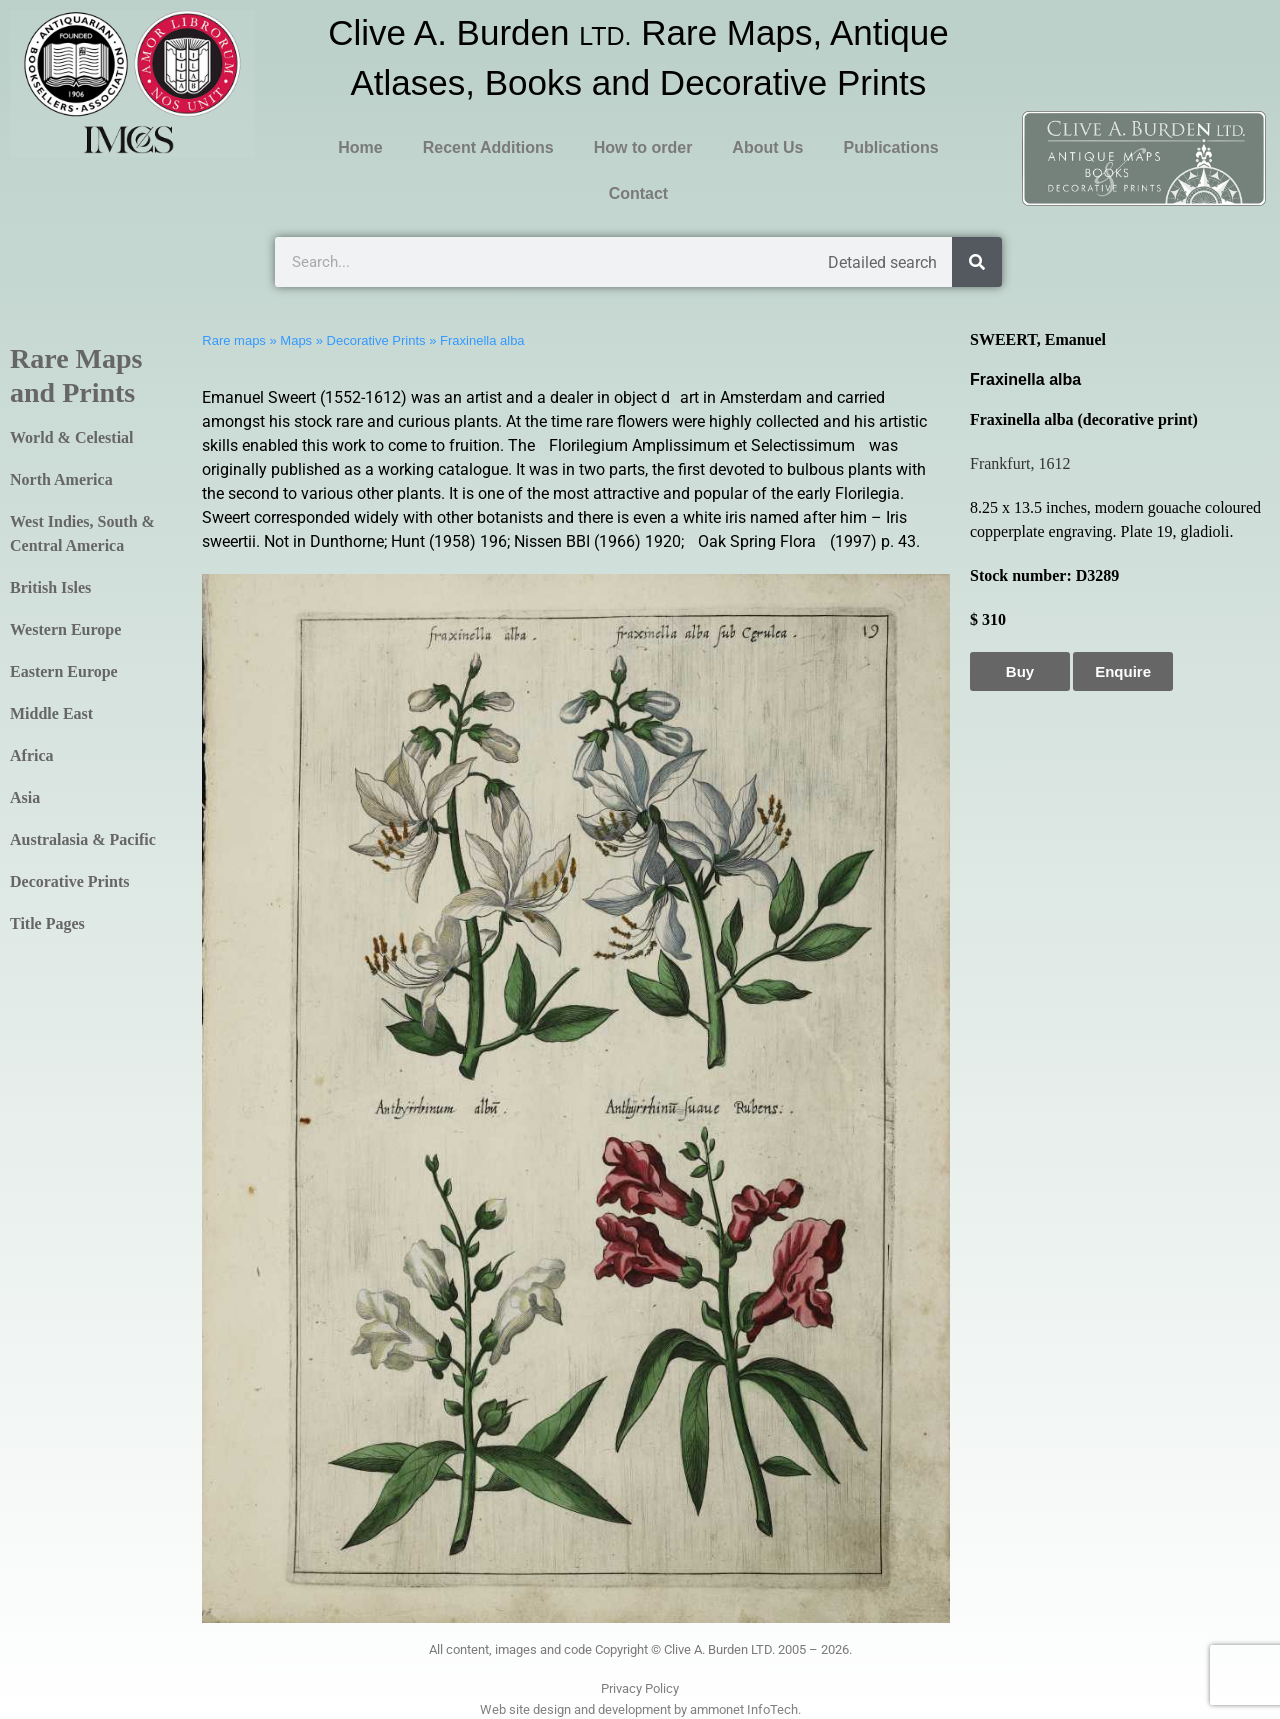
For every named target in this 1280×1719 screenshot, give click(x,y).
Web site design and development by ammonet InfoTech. (640, 1709)
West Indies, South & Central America (82, 533)
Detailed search (882, 262)
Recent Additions (488, 147)
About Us (767, 147)
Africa (32, 755)
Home (360, 147)
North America (61, 479)
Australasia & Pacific (83, 839)
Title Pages (47, 923)
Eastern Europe (64, 671)
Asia (25, 797)
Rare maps (234, 340)
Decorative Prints (70, 881)
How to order (643, 147)
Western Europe (65, 629)
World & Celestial (72, 437)
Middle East (51, 713)
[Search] (977, 262)
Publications (890, 147)
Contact (639, 193)
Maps (296, 340)
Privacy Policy (640, 1688)
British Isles (50, 587)
